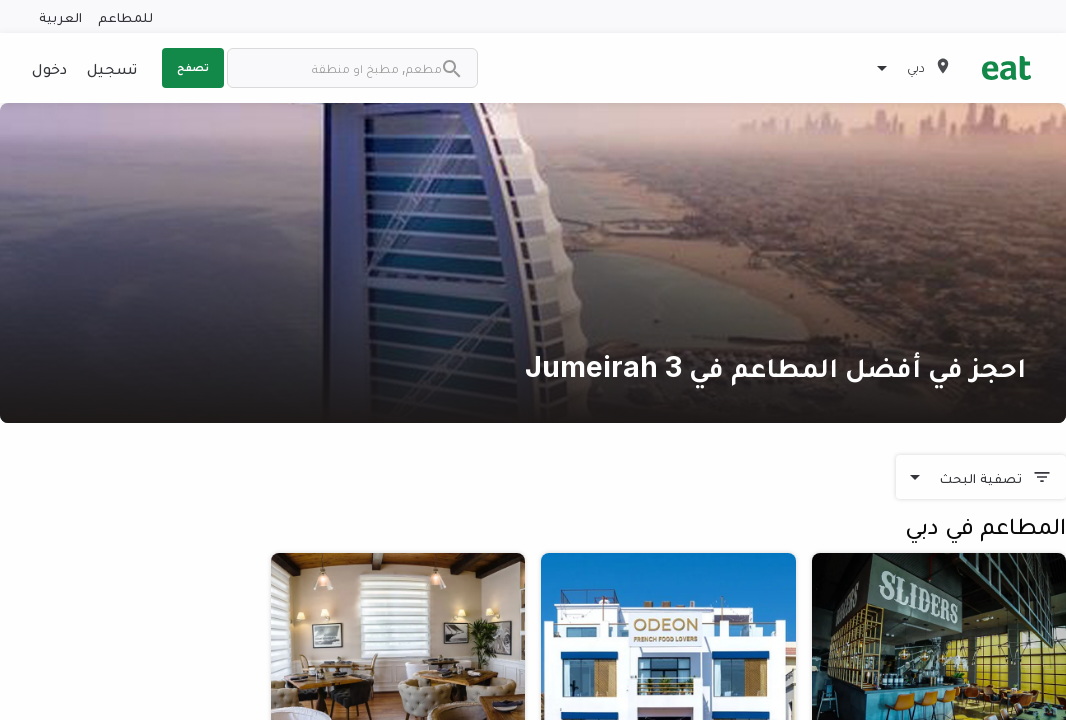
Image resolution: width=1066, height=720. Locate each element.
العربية (60, 16)
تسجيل (112, 68)
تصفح (193, 67)
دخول (49, 68)
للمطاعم (125, 16)
